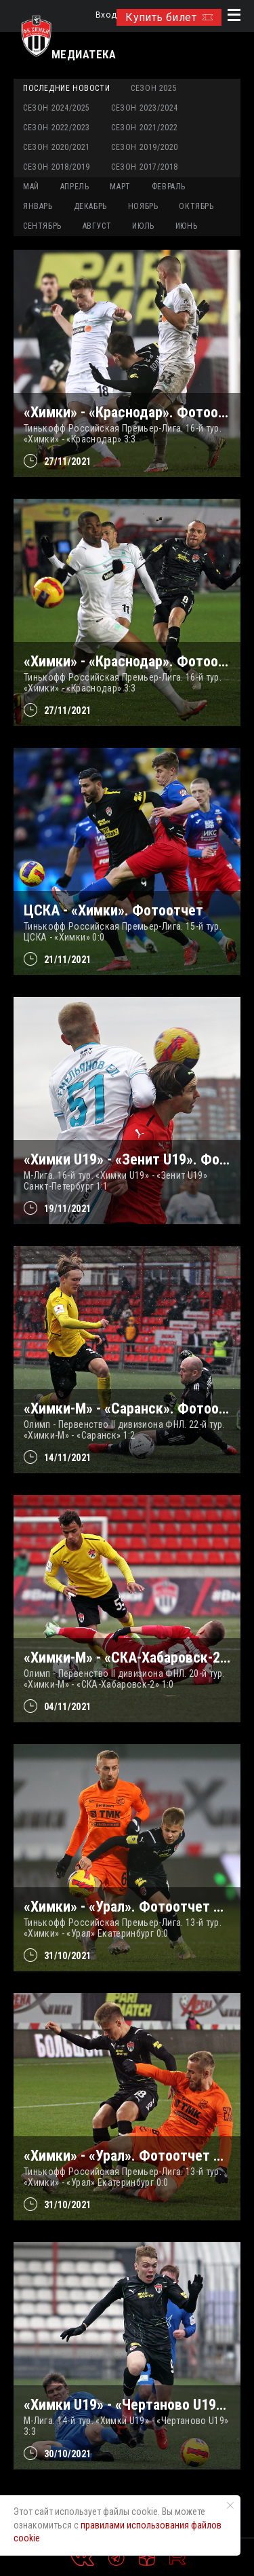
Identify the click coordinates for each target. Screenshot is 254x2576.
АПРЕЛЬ (74, 186)
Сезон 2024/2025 (56, 108)
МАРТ (120, 186)
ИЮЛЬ (143, 226)
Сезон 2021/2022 (144, 127)
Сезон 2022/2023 (56, 127)
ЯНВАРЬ (38, 206)
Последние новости (66, 88)
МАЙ (31, 186)
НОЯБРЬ (143, 206)
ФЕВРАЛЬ (169, 186)
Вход (106, 15)
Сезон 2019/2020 (144, 147)
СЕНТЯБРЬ (42, 226)
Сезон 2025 (154, 88)
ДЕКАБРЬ (90, 206)
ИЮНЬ (186, 226)
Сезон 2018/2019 (56, 167)
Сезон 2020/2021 (56, 147)
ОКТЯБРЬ (196, 206)
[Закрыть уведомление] (230, 2505)
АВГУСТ (97, 226)
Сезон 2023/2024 (144, 108)
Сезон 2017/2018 (144, 167)
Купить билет (169, 17)
